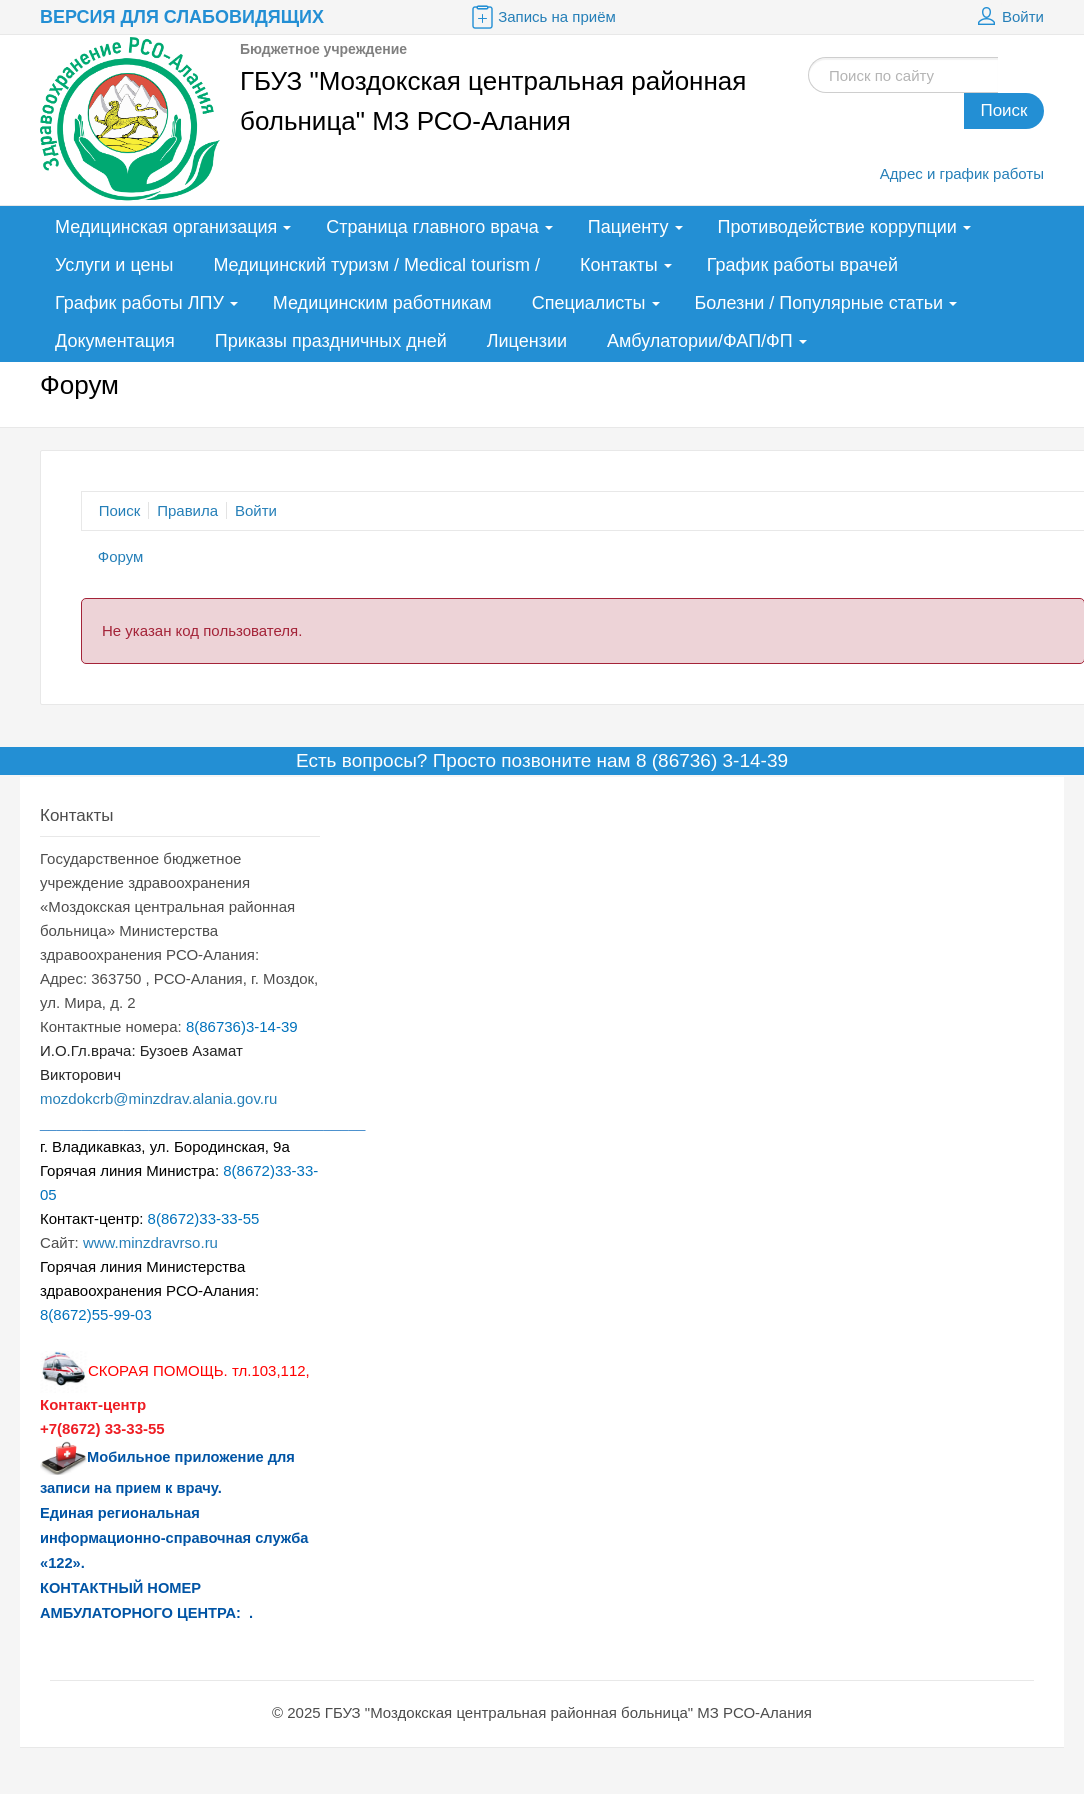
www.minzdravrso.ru (150, 1242)
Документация (115, 341)
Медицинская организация (166, 227)
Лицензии (527, 341)
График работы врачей (802, 265)
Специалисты (589, 303)
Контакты (619, 265)
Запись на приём (542, 17)
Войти (1008, 17)
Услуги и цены (114, 265)
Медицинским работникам (382, 303)
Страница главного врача (432, 227)
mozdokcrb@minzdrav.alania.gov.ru (158, 1098)
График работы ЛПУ (139, 303)
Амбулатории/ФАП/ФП (700, 341)
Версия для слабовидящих (182, 17)
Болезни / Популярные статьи (819, 303)
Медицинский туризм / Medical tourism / (376, 265)
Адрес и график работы (962, 173)
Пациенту (628, 227)
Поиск (1003, 110)
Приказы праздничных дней (331, 341)
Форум (121, 556)
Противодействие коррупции (837, 227)
